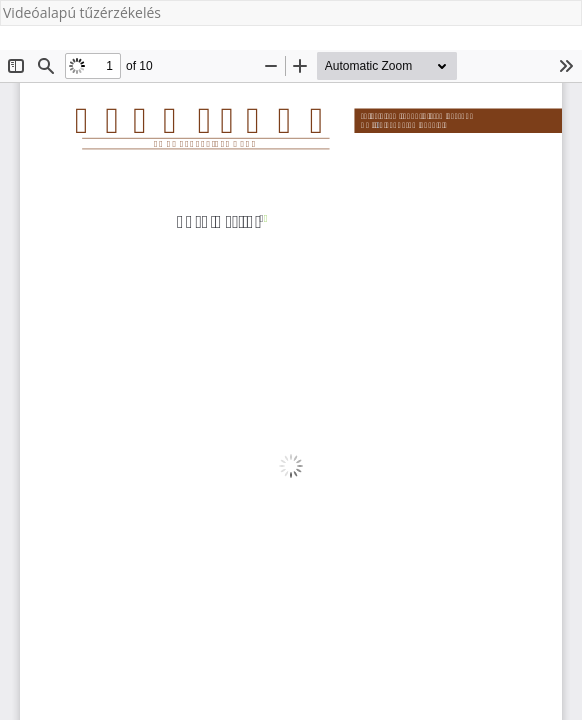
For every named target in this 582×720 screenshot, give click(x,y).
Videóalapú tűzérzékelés (82, 12)
